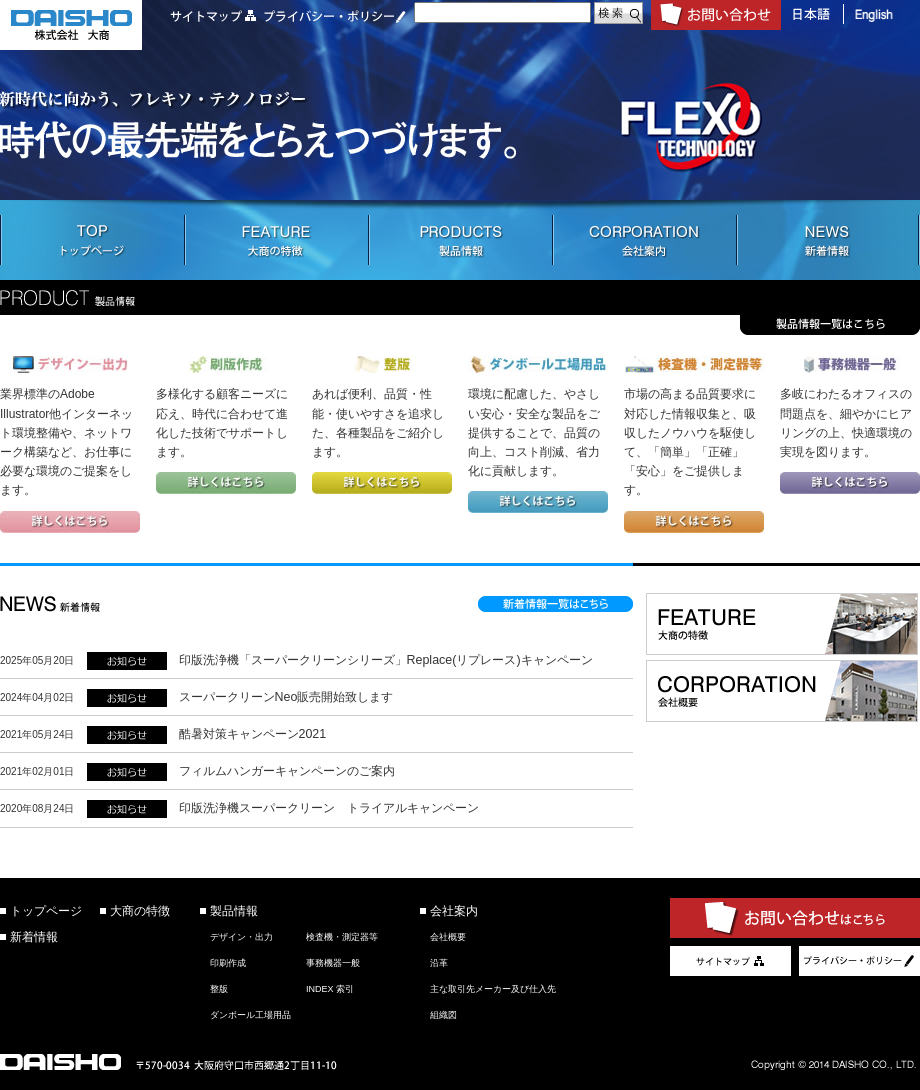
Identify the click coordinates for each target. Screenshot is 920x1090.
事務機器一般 (333, 963)
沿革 (439, 963)
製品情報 (234, 911)
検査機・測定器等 (342, 937)
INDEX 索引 (330, 989)
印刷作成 (228, 963)
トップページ (46, 911)
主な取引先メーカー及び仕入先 (493, 989)
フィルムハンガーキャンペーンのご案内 (287, 771)
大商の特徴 (140, 911)
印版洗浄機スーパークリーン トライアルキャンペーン (329, 808)
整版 (219, 989)
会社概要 (448, 937)
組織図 (443, 1015)
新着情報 (34, 937)
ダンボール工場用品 (250, 1015)
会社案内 (454, 911)
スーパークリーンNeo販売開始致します (286, 697)
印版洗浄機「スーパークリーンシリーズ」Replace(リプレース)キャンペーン (386, 660)
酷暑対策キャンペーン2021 (253, 734)
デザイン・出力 (241, 937)
